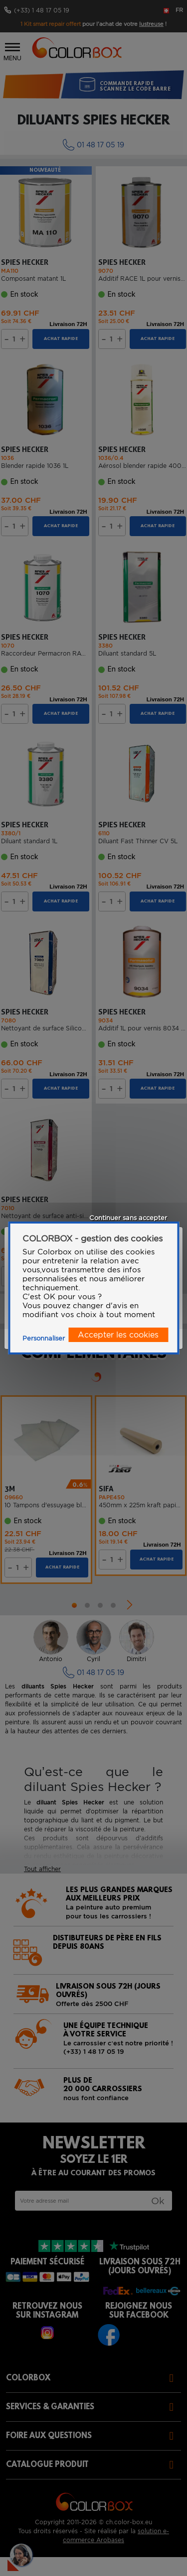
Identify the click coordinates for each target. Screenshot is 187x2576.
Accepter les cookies (118, 1335)
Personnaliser (43, 1338)
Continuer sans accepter (128, 1218)
